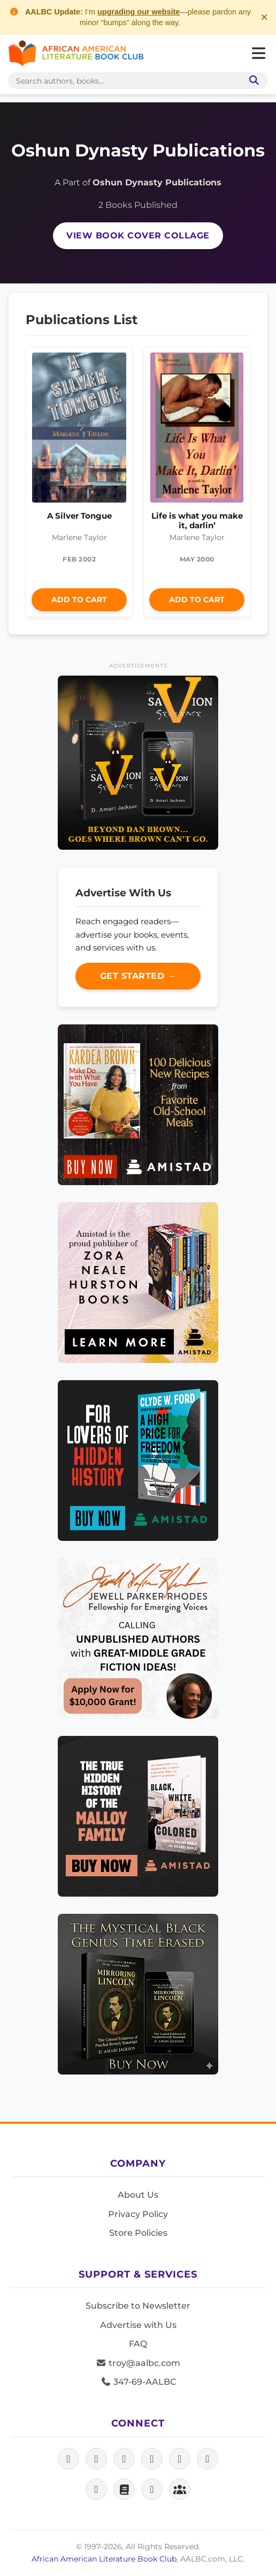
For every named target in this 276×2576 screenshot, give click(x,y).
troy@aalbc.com (138, 2363)
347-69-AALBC (138, 2382)
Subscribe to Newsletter (138, 2306)
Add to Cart (79, 599)
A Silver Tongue (79, 516)
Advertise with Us (138, 2325)
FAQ (138, 2344)
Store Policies (138, 2233)
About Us (138, 2195)
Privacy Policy (138, 2214)
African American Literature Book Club (104, 2559)
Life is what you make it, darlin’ (197, 520)
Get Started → (138, 976)
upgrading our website (138, 12)
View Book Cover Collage (138, 235)
